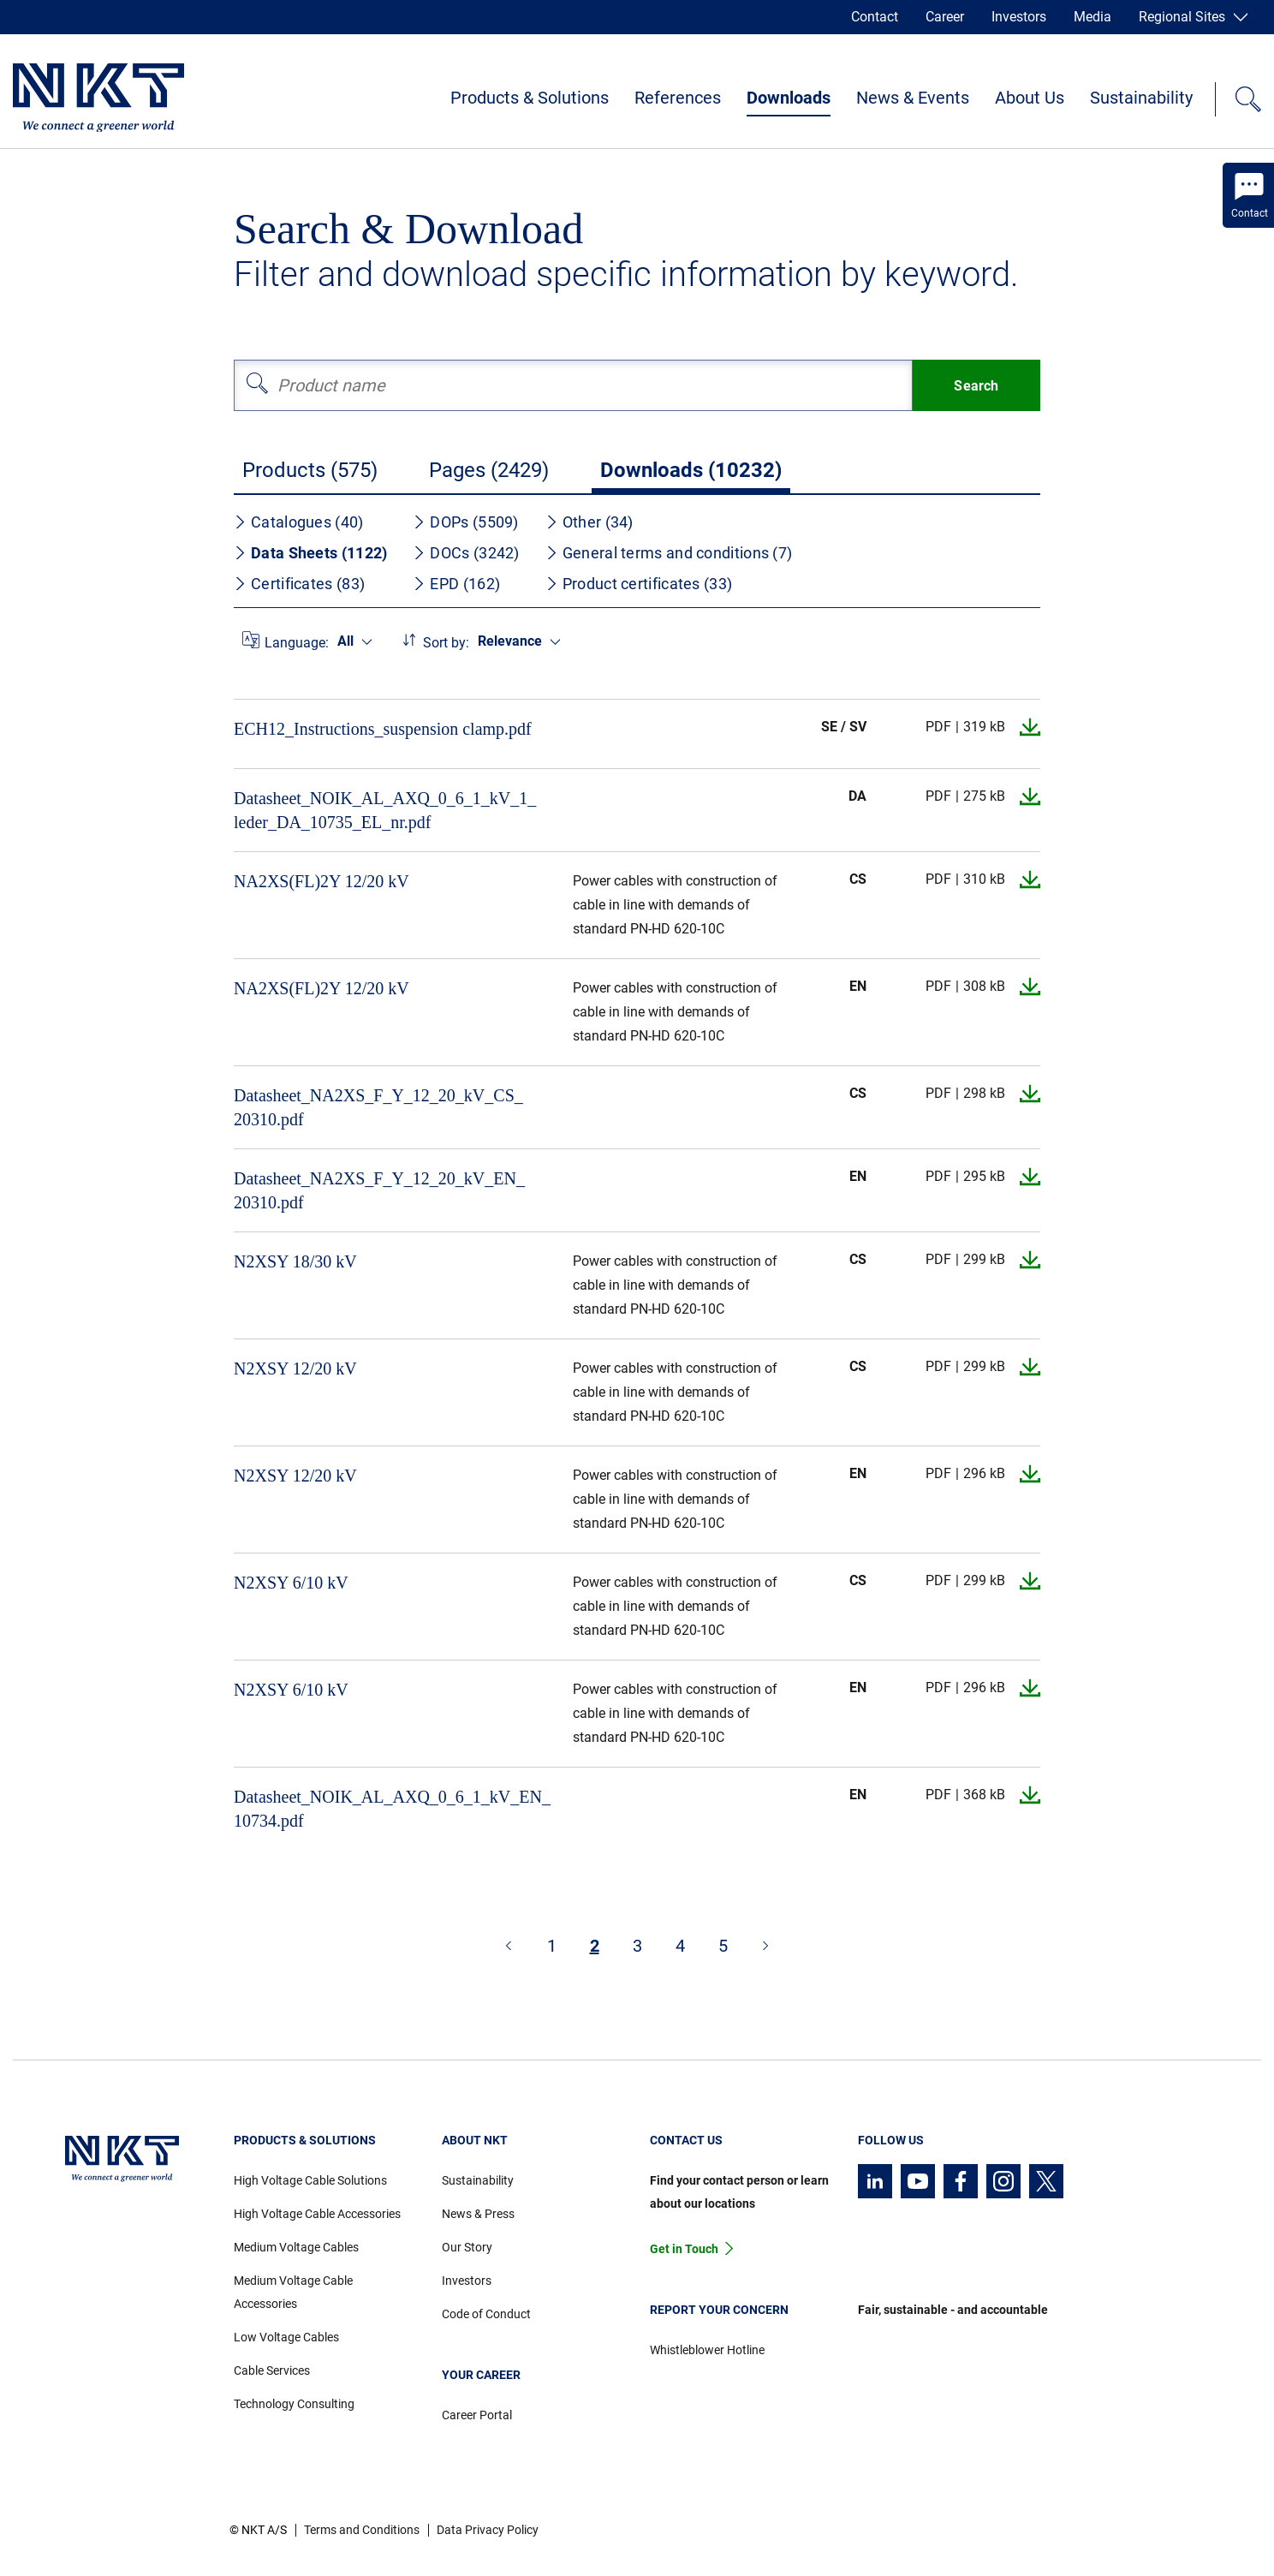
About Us (1029, 97)
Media (1092, 17)
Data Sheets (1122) (310, 553)
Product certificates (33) (639, 584)
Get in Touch (684, 2249)
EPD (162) (456, 584)
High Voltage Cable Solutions (310, 2180)
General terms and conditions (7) (669, 553)
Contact (874, 17)
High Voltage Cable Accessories (317, 2214)
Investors (1018, 17)
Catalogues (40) (299, 522)
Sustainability (1141, 97)
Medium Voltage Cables (296, 2247)
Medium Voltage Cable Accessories (293, 2292)
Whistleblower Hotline (707, 2350)
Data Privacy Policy (488, 2530)
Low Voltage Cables (286, 2337)
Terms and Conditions (362, 2530)
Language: (297, 643)
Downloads (788, 97)
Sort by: (446, 643)
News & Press (478, 2214)
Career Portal (477, 2415)
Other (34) (589, 522)
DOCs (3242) (466, 553)
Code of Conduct (486, 2314)
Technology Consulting (294, 2404)
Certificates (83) (299, 584)
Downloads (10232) (691, 470)
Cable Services (272, 2370)
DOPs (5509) (465, 522)
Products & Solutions (529, 97)
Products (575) (310, 470)
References (677, 97)
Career (945, 17)
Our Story (467, 2247)
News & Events (912, 97)
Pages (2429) (489, 470)
